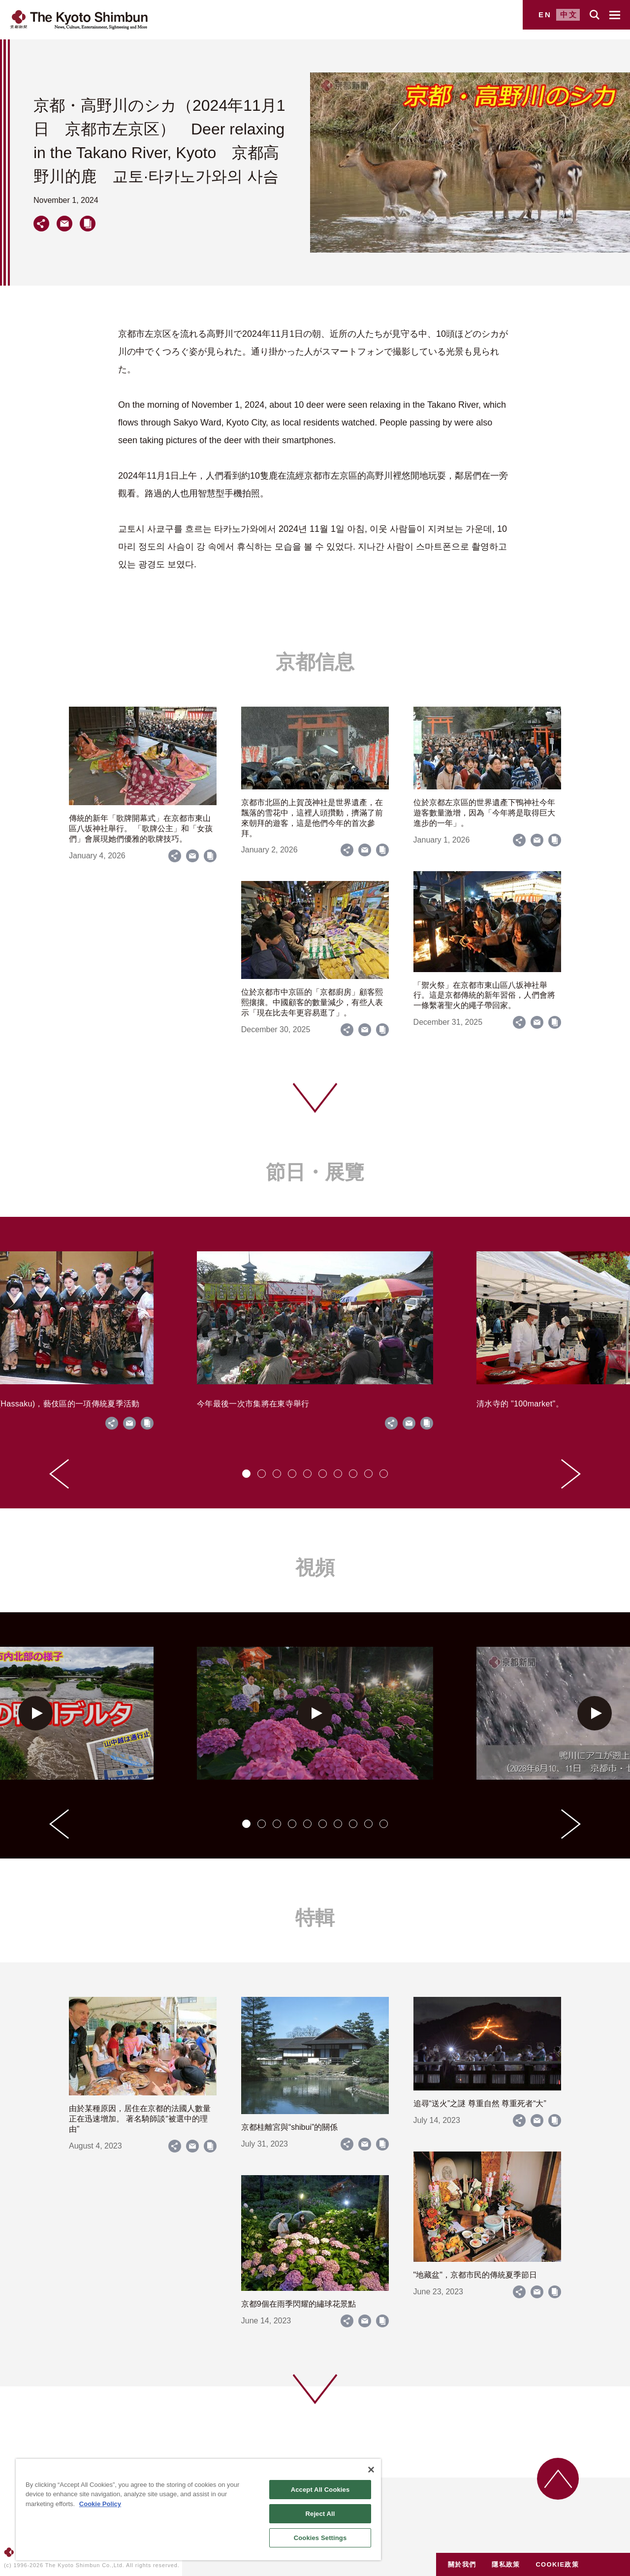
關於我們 (462, 2564)
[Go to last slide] (59, 1474)
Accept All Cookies (320, 2489)
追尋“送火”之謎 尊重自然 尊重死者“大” (479, 2103)
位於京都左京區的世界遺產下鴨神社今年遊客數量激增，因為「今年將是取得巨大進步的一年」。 (484, 812)
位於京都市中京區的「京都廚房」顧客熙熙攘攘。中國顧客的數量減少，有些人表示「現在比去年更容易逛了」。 (312, 1002)
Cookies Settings (320, 2538)
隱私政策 (506, 2564)
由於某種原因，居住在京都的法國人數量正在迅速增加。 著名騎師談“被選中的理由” (140, 2118)
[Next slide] (571, 1474)
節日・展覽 (315, 1172)
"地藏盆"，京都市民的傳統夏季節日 (475, 2275)
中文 (569, 14)
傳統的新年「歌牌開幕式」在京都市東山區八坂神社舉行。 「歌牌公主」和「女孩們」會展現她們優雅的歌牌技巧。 (141, 828)
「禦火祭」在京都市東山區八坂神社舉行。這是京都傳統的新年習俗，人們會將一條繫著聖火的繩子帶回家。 (484, 995)
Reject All (320, 2513)
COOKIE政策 (557, 2564)
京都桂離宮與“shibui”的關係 (289, 2127)
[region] (198, 2509)
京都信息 (315, 662)
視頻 (315, 1567)
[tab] (246, 1473)
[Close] (371, 2470)
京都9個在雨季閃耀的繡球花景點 (298, 2304)
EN (545, 14)
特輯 (315, 1917)
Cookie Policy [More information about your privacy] (100, 2504)
